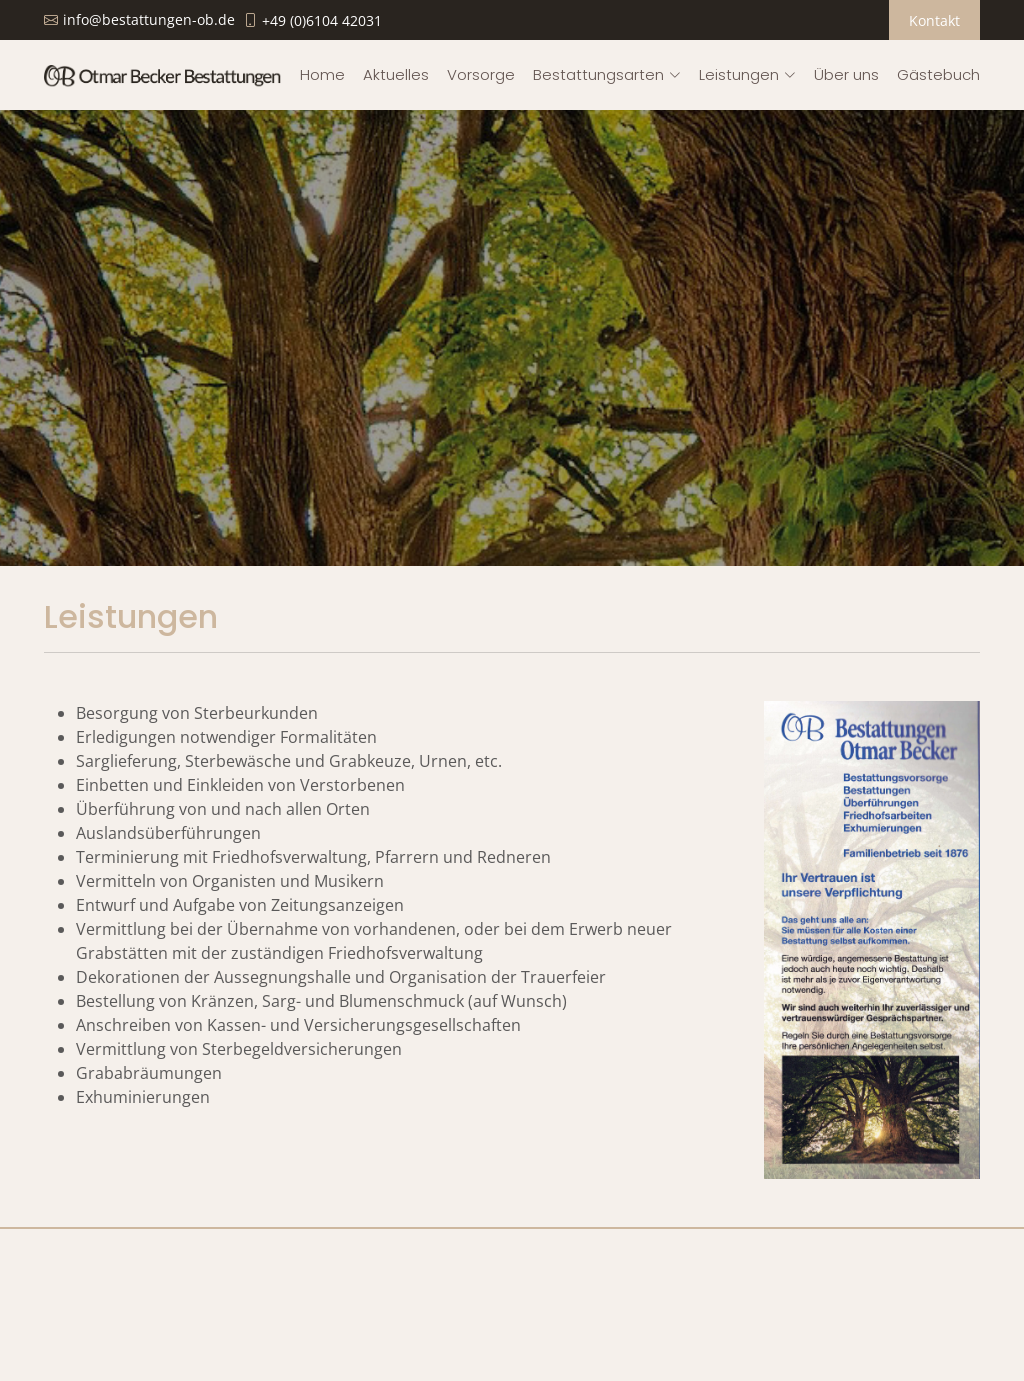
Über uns (846, 74)
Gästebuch (938, 74)
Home (322, 74)
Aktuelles (396, 74)
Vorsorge (481, 74)
